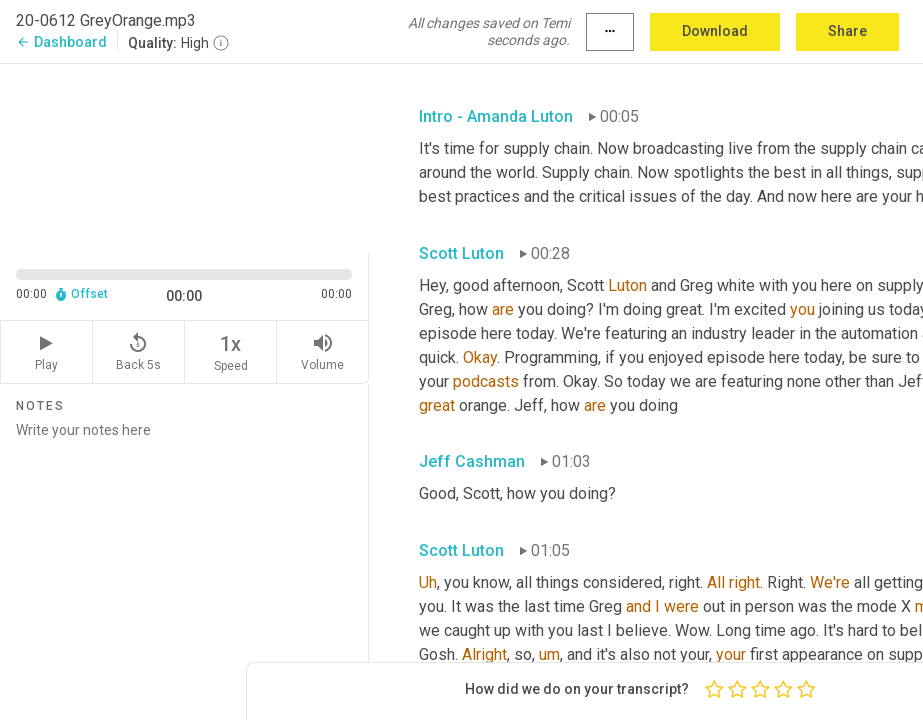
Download (715, 31)
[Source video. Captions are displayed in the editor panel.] (184, 156)
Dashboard (61, 42)
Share (847, 31)
